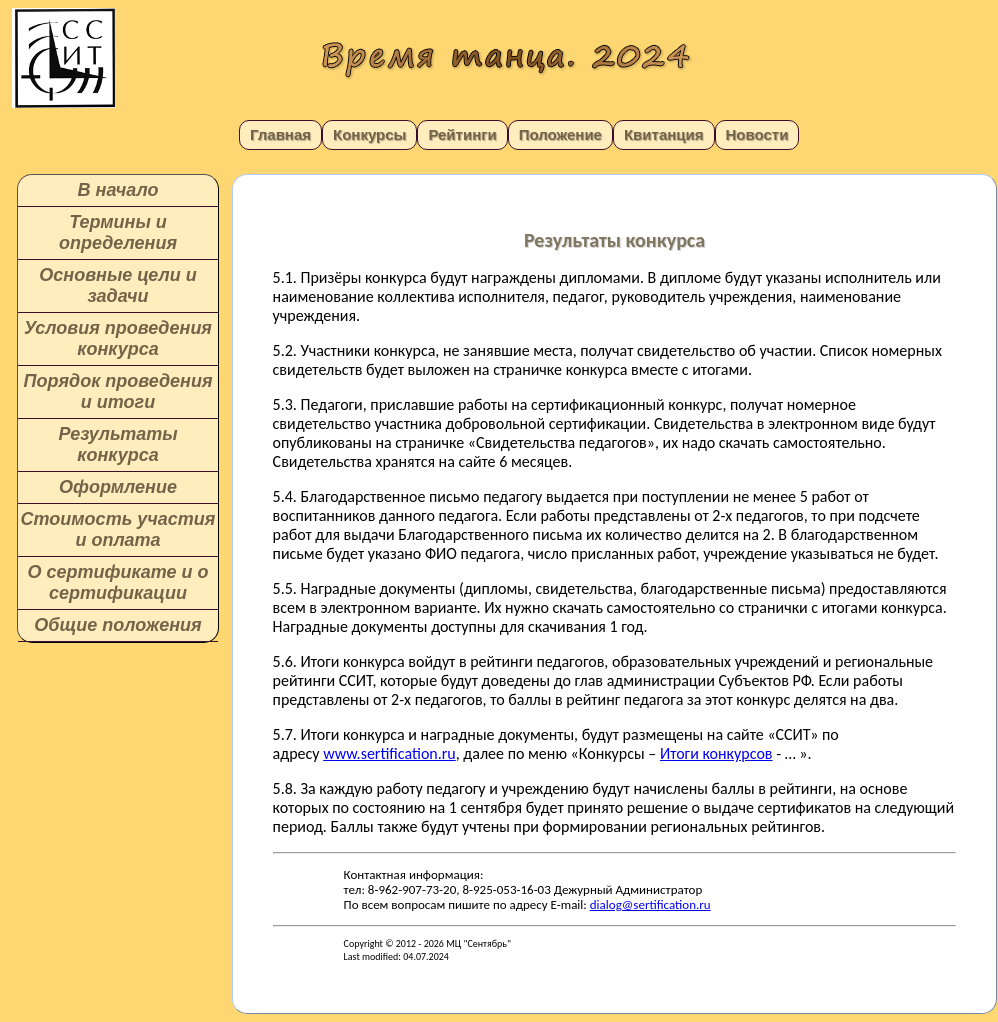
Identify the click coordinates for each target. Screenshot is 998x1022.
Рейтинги (462, 134)
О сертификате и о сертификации (117, 582)
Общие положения (117, 625)
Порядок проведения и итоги (117, 391)
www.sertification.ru (389, 753)
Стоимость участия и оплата (118, 529)
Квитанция (664, 134)
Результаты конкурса (117, 444)
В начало (118, 190)
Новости (757, 134)
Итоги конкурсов (716, 753)
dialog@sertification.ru (650, 904)
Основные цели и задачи (117, 285)
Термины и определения (118, 232)
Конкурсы (369, 134)
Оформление (118, 487)
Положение (560, 134)
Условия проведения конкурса (118, 338)
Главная (280, 134)
